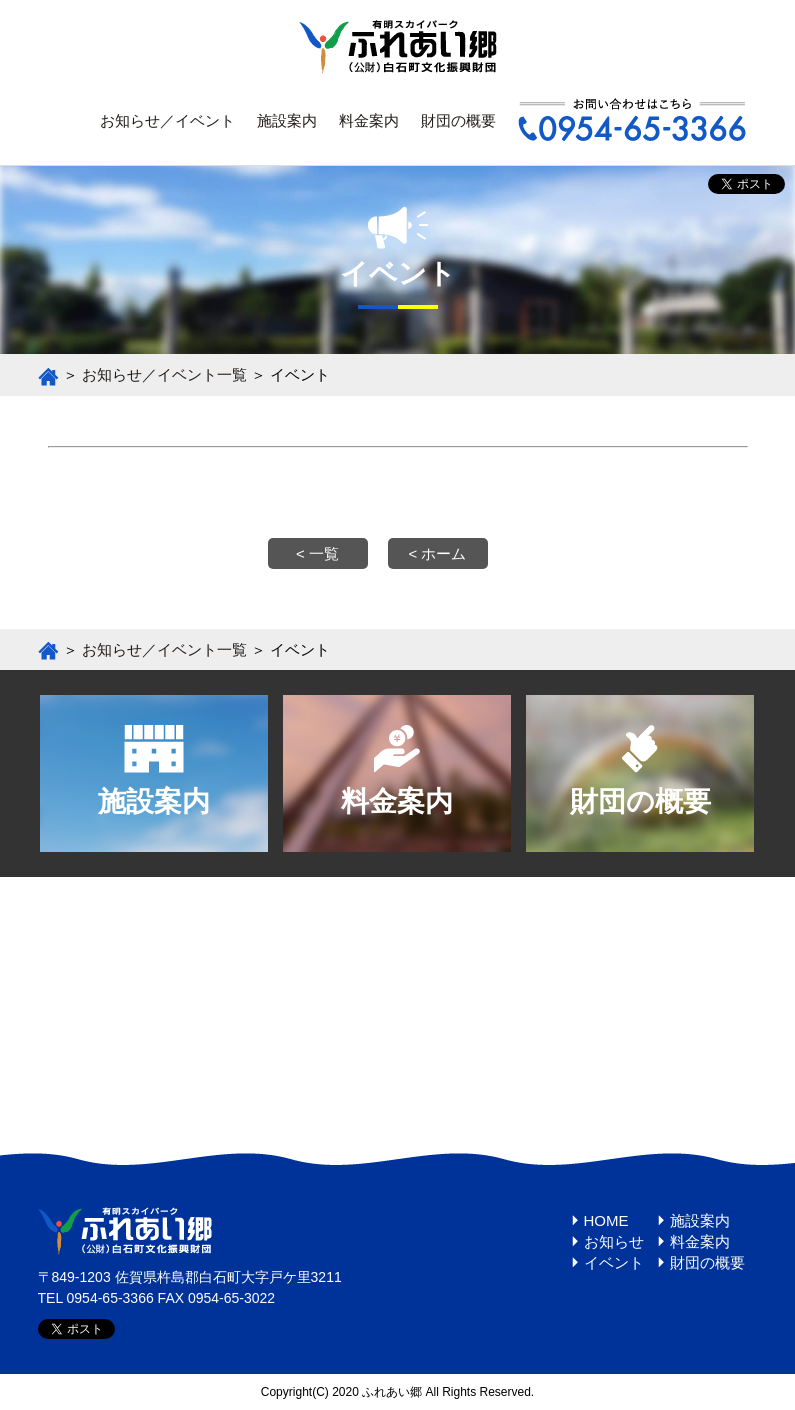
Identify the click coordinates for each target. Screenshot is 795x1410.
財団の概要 (458, 120)
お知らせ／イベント (167, 120)
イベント (614, 1262)
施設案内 (287, 120)
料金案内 (369, 120)
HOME (606, 1220)
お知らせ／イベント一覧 (164, 374)
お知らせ (614, 1241)
